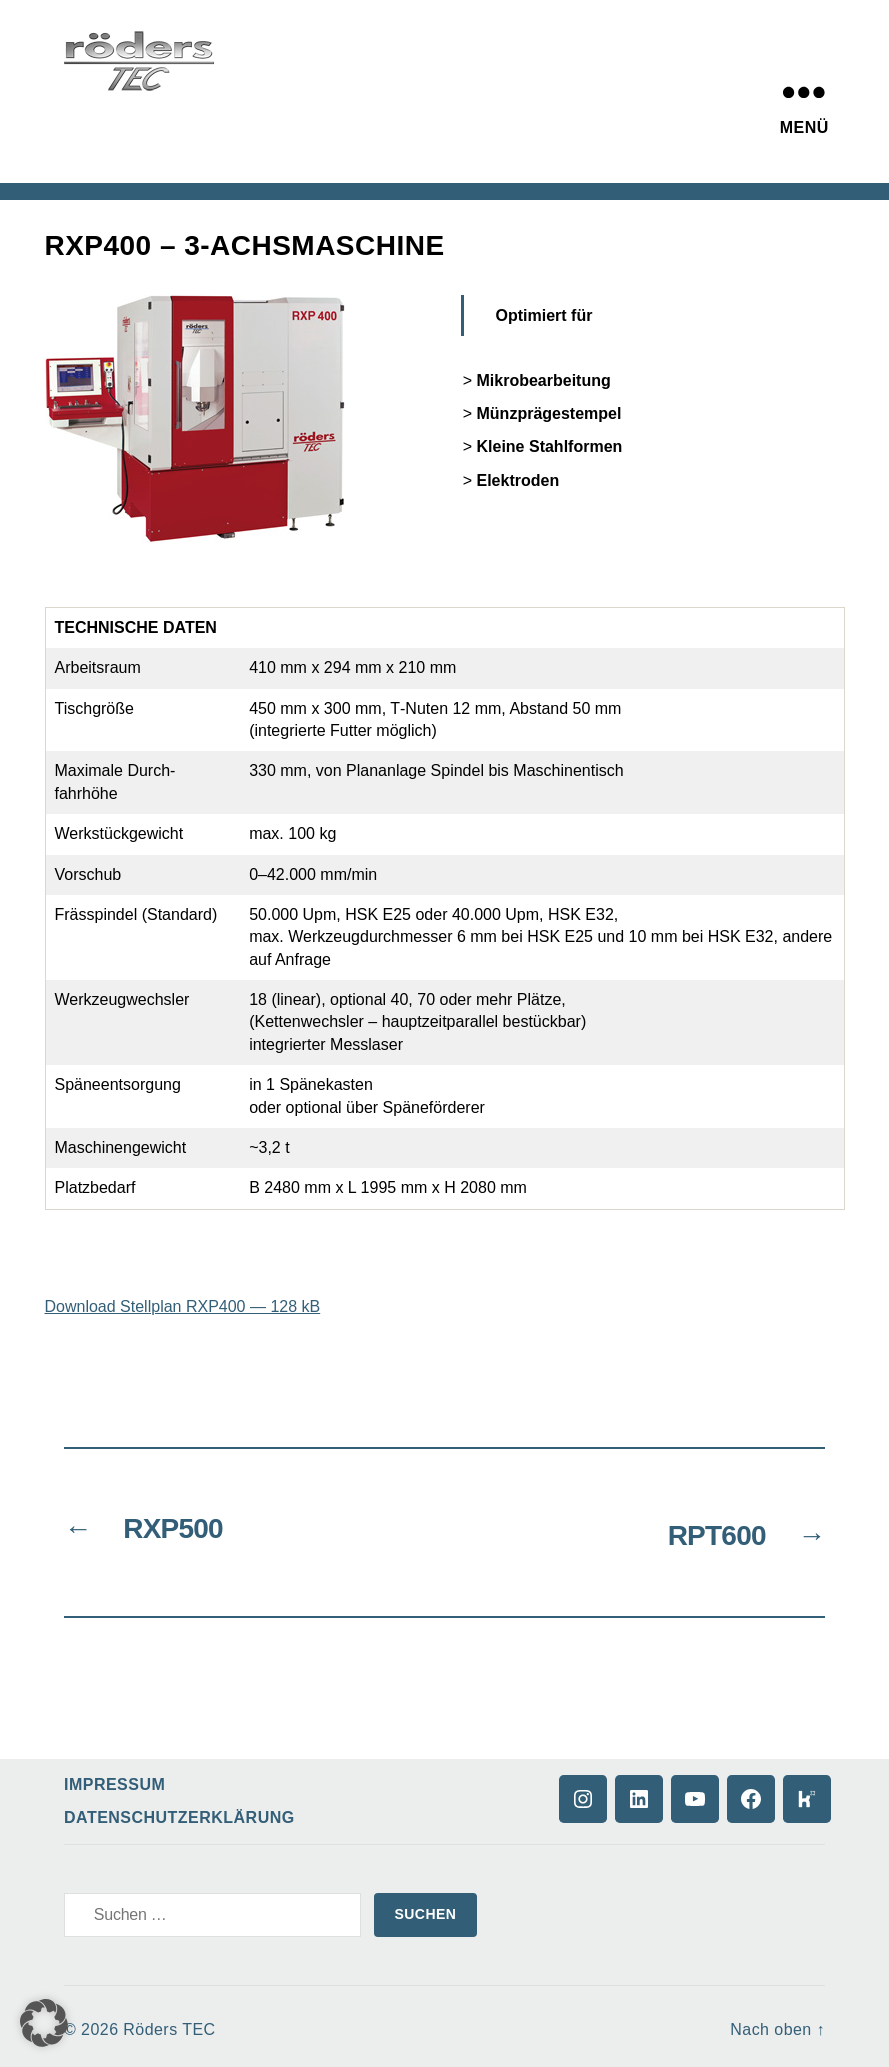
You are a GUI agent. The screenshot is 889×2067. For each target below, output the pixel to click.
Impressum (114, 1777)
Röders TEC (169, 2022)
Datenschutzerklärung (179, 1810)
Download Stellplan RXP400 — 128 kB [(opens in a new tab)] (183, 1306)
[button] (44, 2023)
